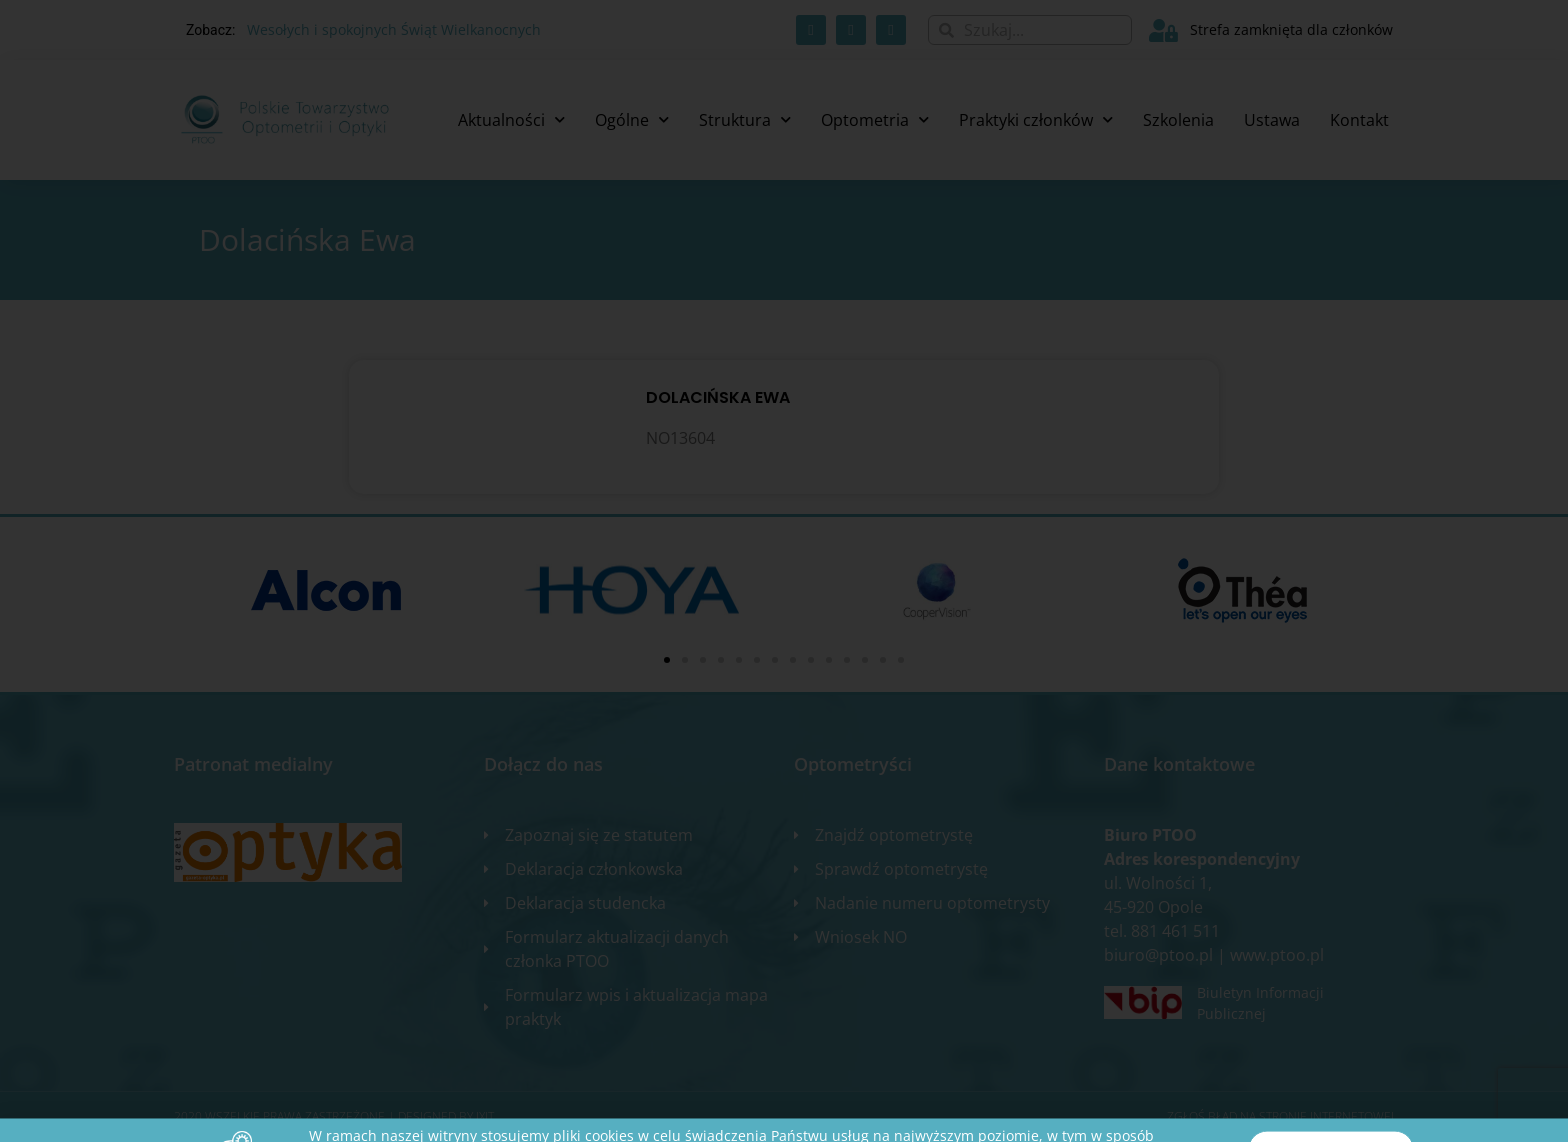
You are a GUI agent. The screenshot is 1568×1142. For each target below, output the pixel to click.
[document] (784, 571)
